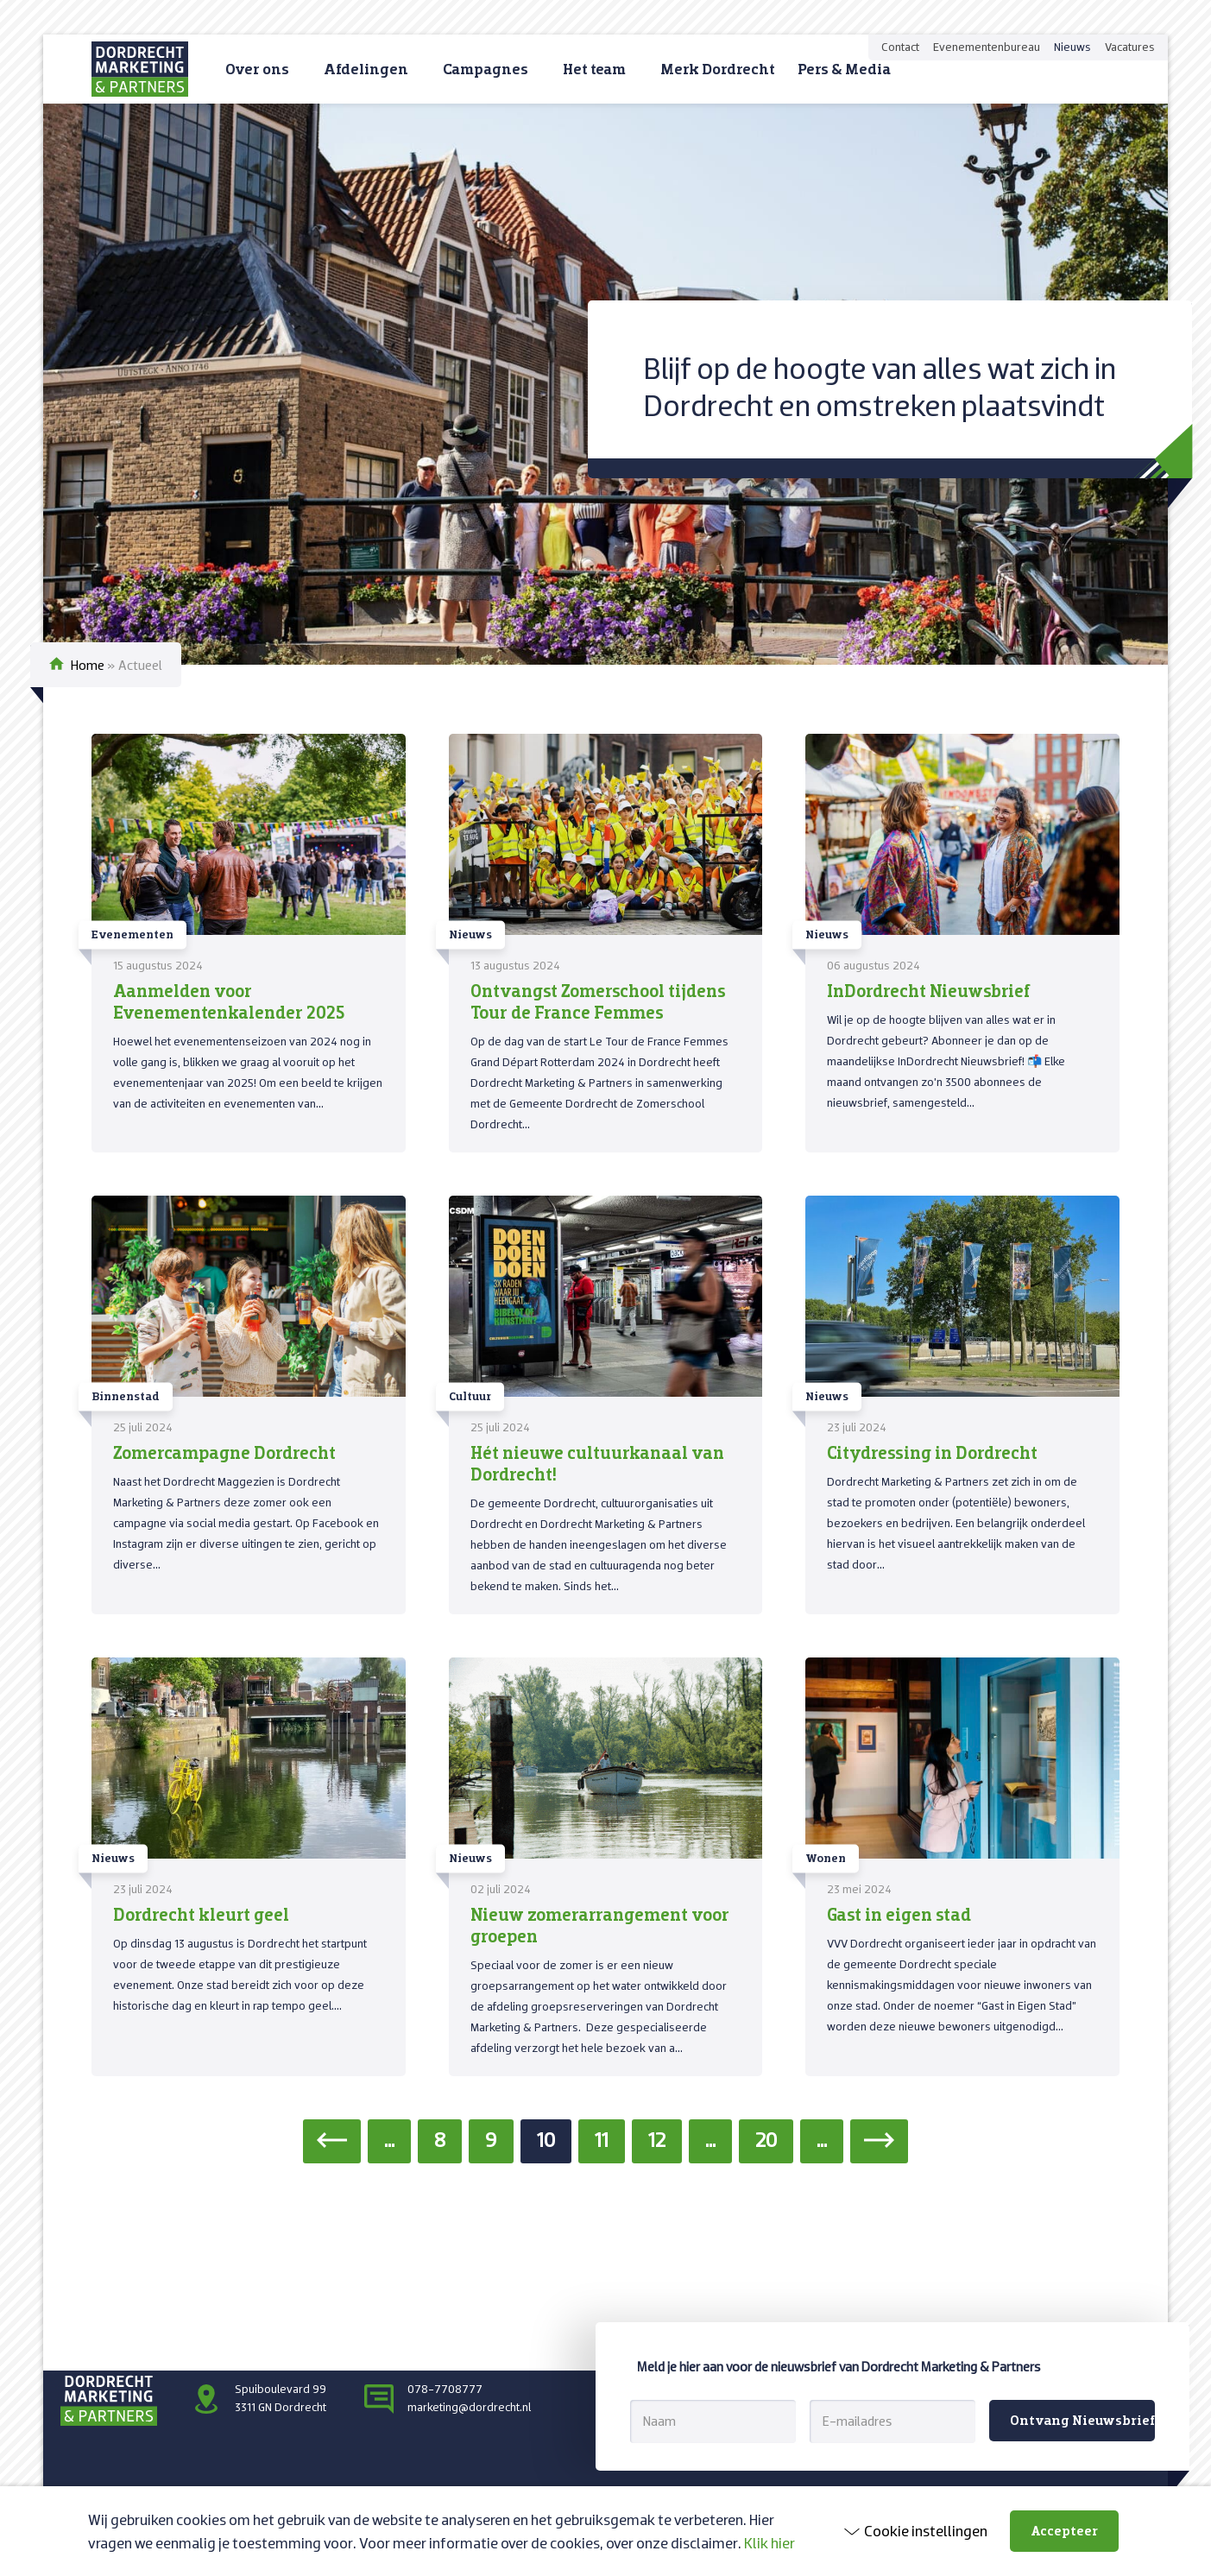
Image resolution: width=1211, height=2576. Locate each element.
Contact (900, 46)
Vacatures (1130, 46)
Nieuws (1072, 46)
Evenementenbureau (986, 46)
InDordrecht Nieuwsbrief (928, 990)
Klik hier (769, 2543)
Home (87, 664)
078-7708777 (445, 2388)
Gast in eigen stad (899, 1914)
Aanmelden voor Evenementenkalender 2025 (228, 1001)
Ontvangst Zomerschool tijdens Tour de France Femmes (598, 1001)
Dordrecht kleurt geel (201, 1914)
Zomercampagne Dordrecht (224, 1452)
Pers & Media (844, 69)
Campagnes (485, 69)
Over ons (257, 69)
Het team (594, 69)
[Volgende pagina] (879, 2141)
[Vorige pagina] (332, 2141)
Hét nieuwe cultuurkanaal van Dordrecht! (597, 1463)
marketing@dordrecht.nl (469, 2407)
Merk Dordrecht (717, 69)
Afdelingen (366, 69)
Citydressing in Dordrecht (932, 1452)
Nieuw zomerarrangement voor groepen (599, 1925)
